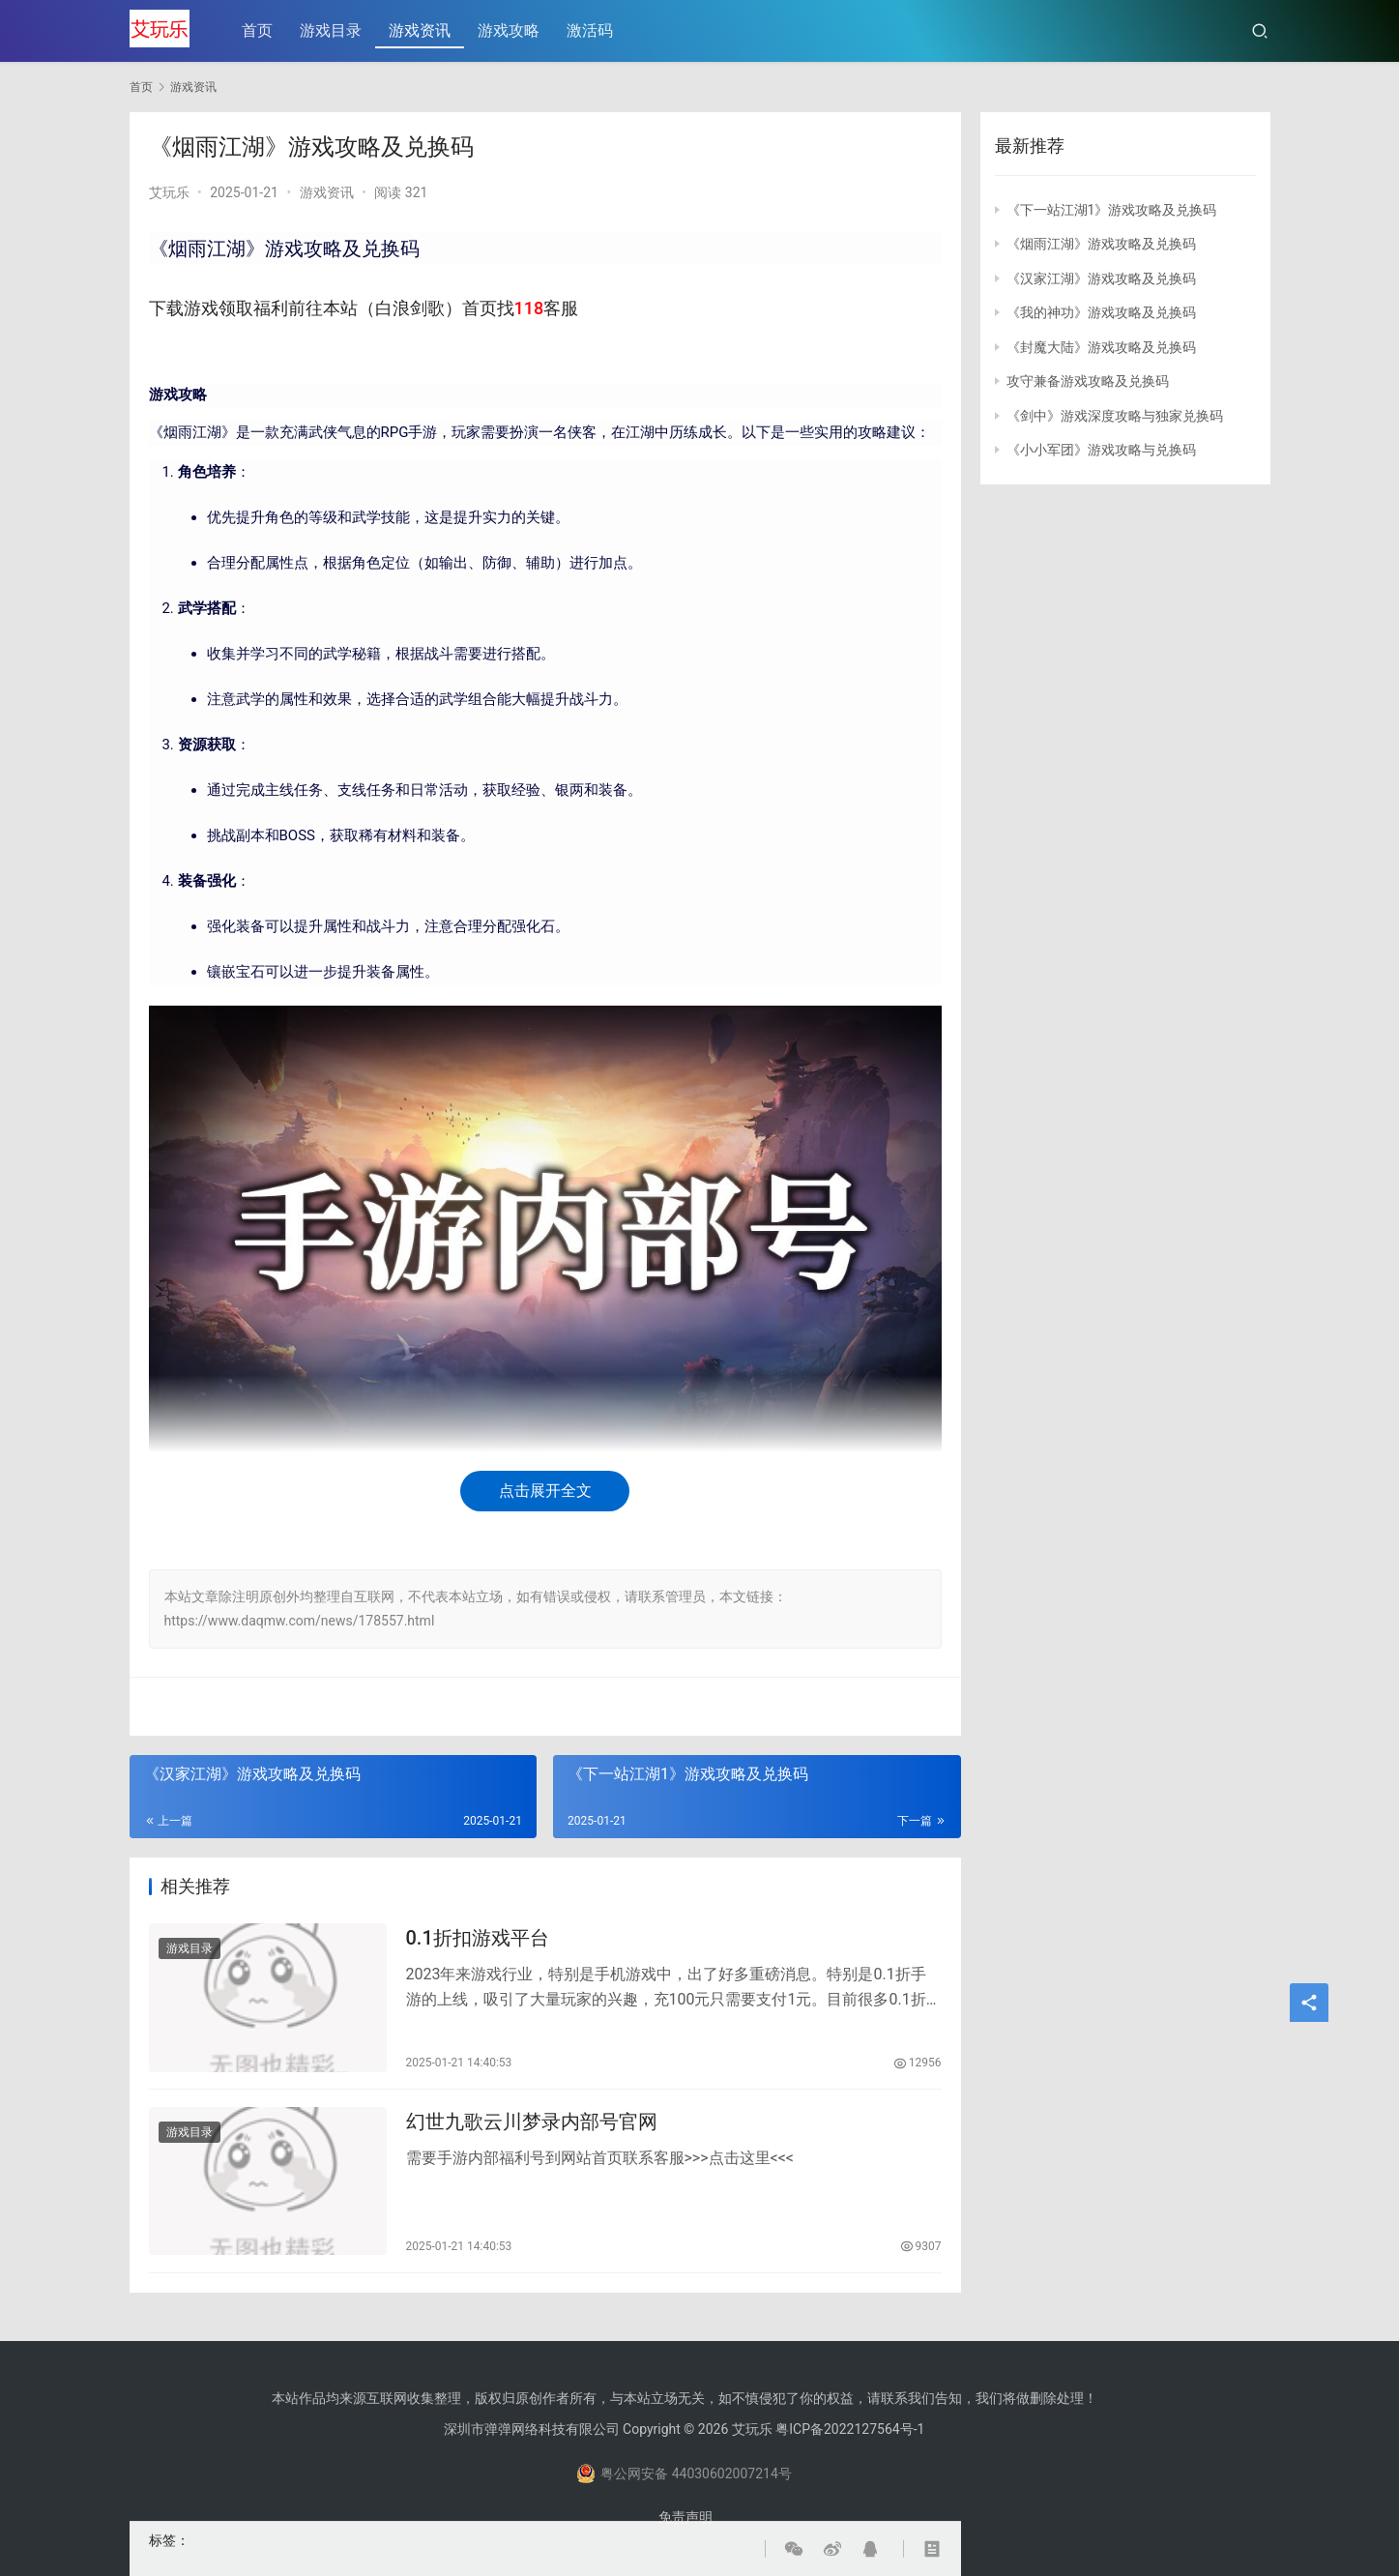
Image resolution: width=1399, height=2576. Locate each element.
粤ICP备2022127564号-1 (849, 2429)
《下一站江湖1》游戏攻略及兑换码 (1111, 210)
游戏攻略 (510, 30)
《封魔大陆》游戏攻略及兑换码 (1101, 347)
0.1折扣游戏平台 (477, 1939)
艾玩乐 (169, 192)
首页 (259, 30)
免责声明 (685, 2517)
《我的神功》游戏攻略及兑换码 (1101, 312)
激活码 (591, 30)
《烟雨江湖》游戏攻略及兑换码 (1101, 243)
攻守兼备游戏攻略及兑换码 (1087, 381)
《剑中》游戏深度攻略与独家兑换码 (1114, 416)
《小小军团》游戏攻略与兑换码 (1101, 449)
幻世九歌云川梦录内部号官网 (531, 2128)
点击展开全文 (545, 1490)
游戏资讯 (421, 30)
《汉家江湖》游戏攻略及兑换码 (1101, 278)
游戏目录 (333, 30)
